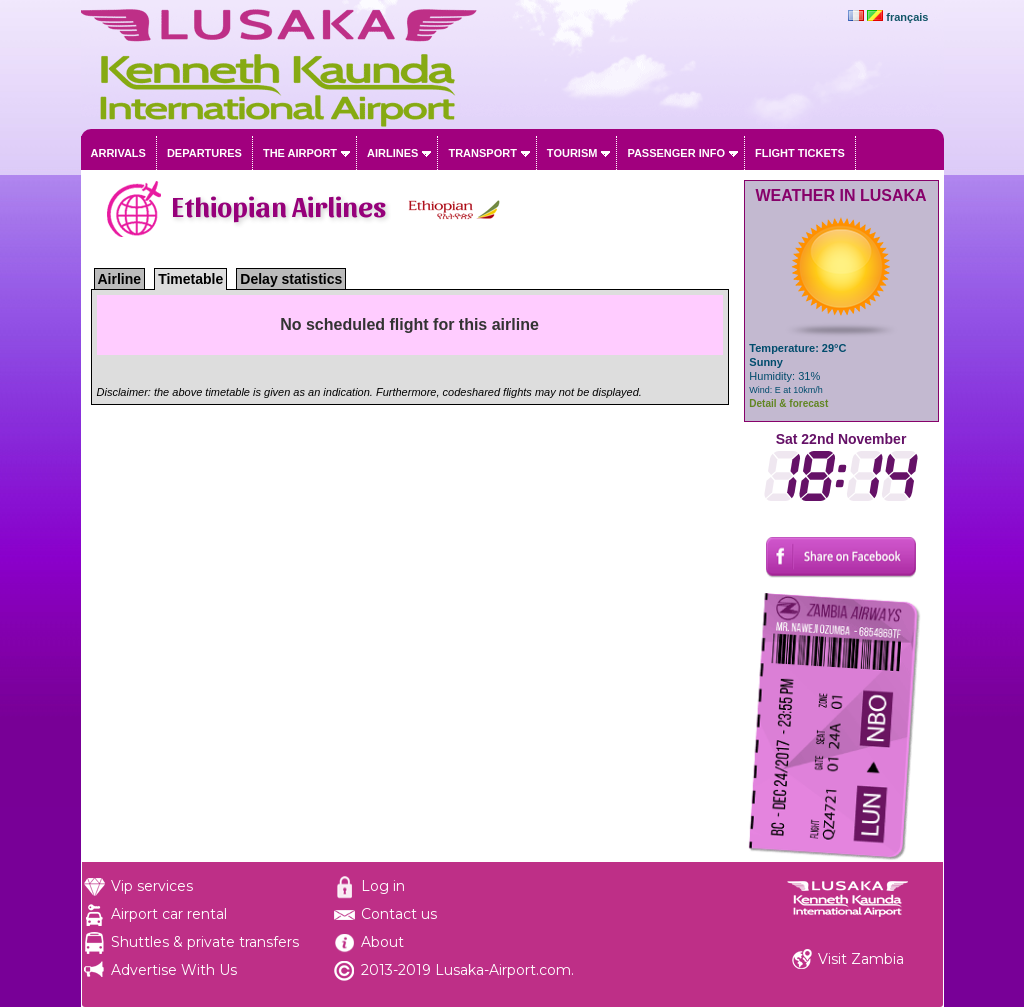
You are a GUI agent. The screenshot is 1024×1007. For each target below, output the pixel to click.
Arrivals (118, 153)
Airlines (392, 153)
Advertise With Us (174, 970)
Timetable (190, 279)
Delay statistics (291, 279)
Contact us (399, 914)
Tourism (572, 153)
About (382, 942)
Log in (383, 886)
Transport (482, 153)
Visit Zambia (861, 959)
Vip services (152, 886)
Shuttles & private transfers (205, 942)
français (907, 17)
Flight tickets (800, 153)
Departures (204, 153)
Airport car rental (169, 914)
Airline (120, 279)
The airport (300, 153)
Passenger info (676, 153)
